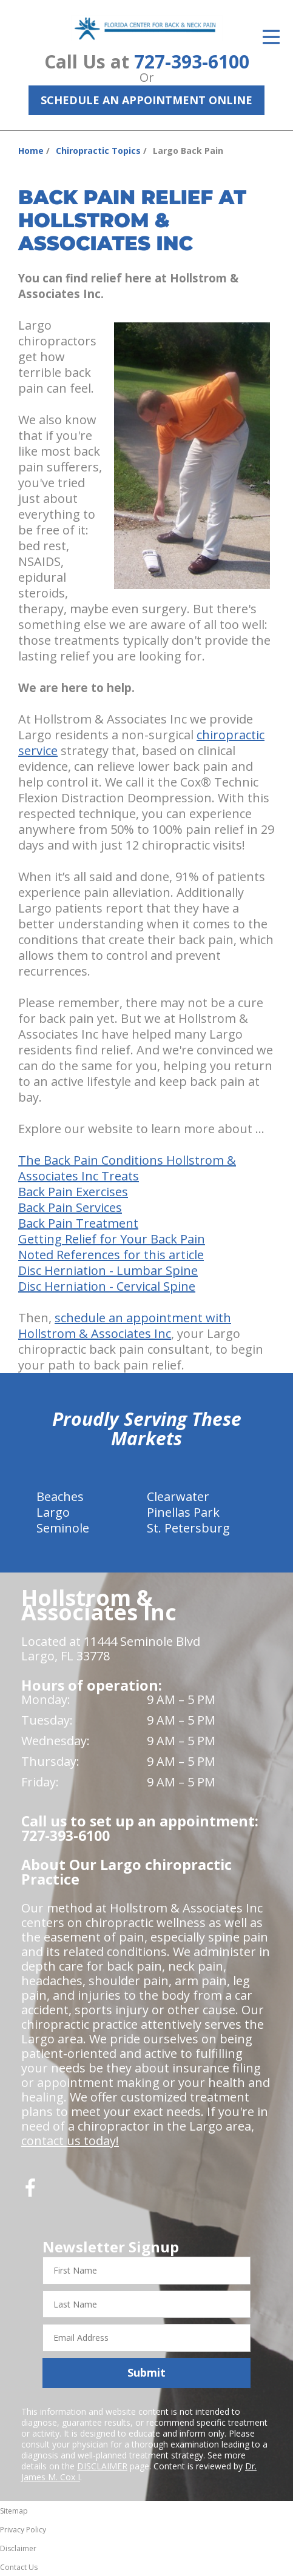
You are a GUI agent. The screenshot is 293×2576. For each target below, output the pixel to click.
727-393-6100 (191, 61)
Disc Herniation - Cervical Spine (106, 1286)
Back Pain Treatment (78, 1223)
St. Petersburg (188, 1528)
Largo (53, 1512)
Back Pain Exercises (73, 1191)
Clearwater (178, 1496)
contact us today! (70, 2140)
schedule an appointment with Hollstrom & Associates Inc (124, 1326)
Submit (146, 2372)
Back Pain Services (70, 1207)
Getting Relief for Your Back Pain (111, 1239)
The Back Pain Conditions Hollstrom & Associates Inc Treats (127, 1168)
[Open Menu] (271, 37)
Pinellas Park (183, 1512)
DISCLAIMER (102, 2466)
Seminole (62, 1528)
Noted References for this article (111, 1254)
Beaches (60, 1496)
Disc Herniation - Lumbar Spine (108, 1270)
